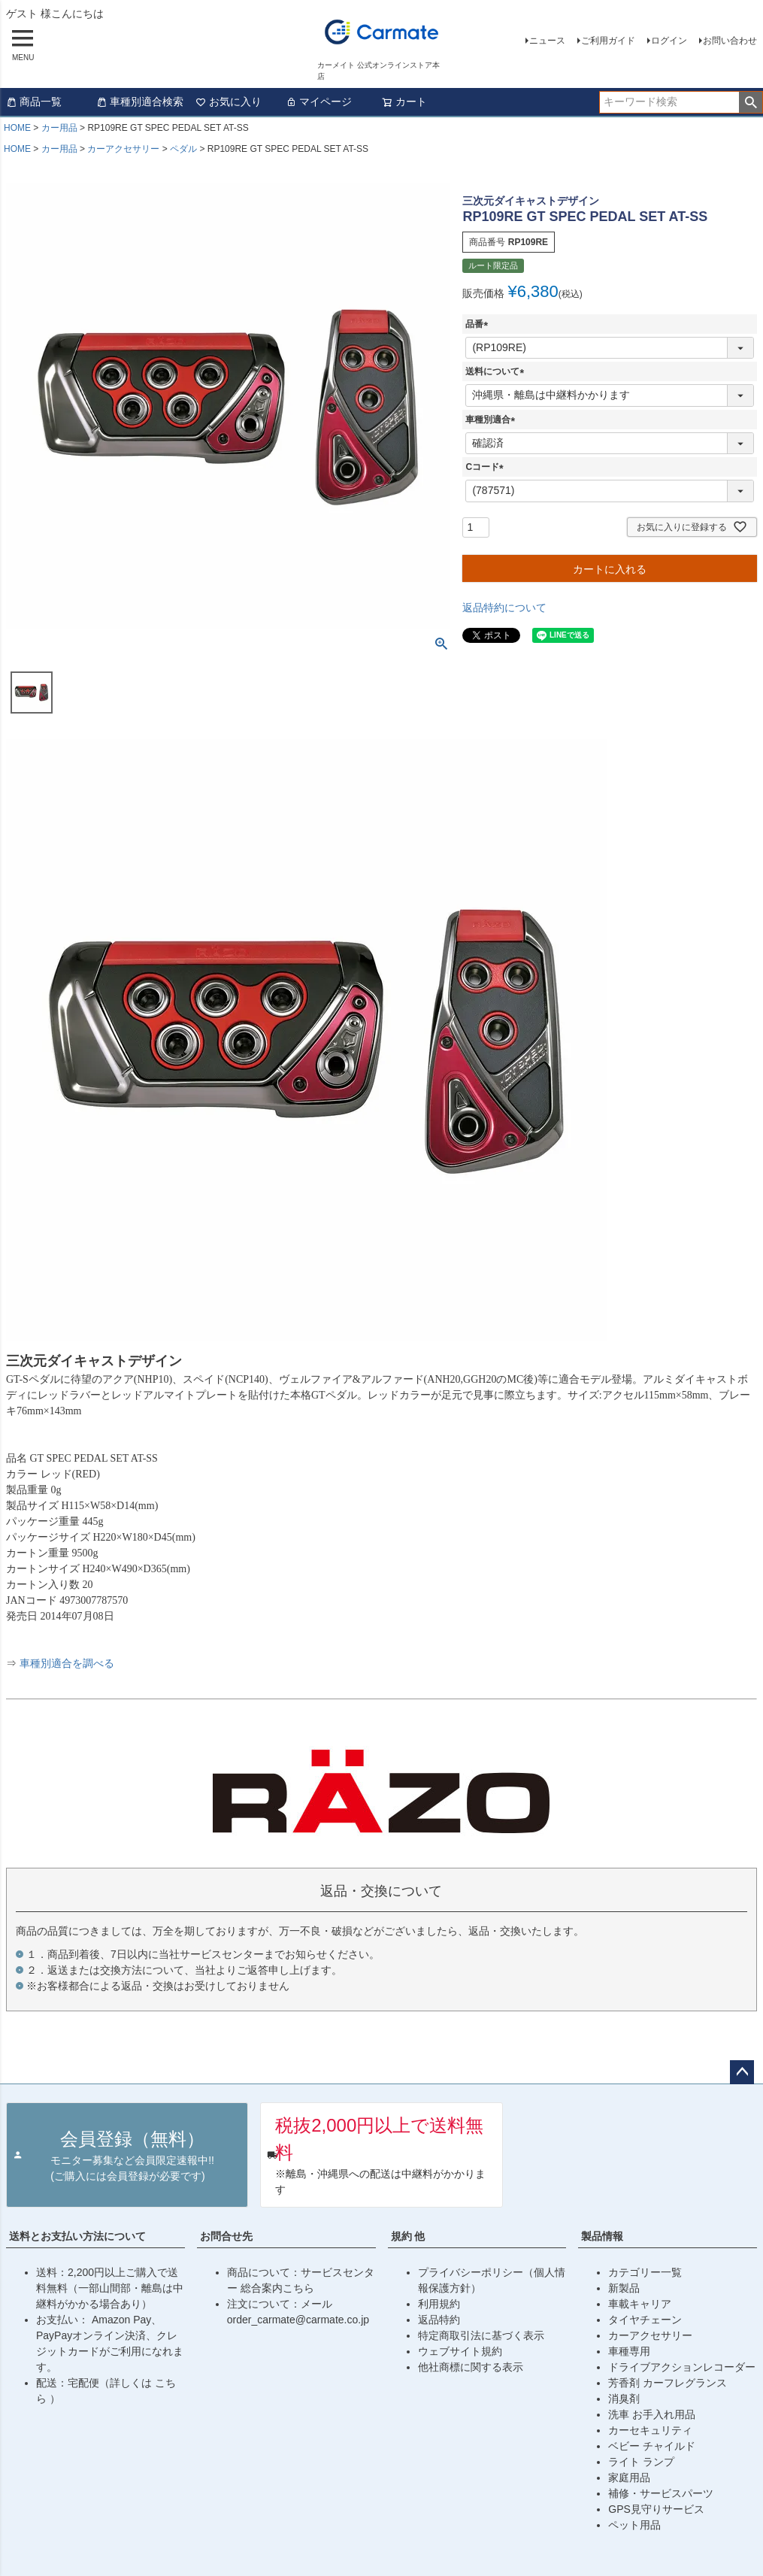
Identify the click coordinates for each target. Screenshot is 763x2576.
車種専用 (629, 2351)
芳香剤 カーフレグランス (667, 2383)
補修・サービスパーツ (660, 2493)
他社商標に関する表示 (470, 2367)
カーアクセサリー (123, 149)
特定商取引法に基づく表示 (481, 2335)
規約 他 (408, 2236)
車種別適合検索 (139, 101)
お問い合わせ (730, 40)
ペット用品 (634, 2525)
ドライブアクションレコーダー (681, 2367)
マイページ (319, 101)
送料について (496, 371)
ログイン (669, 40)
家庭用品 (629, 2477)
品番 (478, 324)
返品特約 (439, 2320)
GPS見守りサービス (656, 2509)
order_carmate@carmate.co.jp (298, 2320)
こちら (298, 2288)
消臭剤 (624, 2399)
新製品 (624, 2288)
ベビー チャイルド (651, 2446)
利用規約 (439, 2304)
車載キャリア (639, 2304)
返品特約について (504, 608)
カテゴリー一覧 (645, 2272)
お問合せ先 (226, 2236)
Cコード (486, 467)
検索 (750, 102)
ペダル (183, 149)
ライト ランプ (641, 2462)
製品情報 (602, 2236)
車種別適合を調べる (67, 1663)
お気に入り (228, 101)
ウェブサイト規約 (460, 2351)
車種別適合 (492, 419)
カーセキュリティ (650, 2430)
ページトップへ (742, 2072)
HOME (17, 128)
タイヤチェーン (645, 2320)
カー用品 (59, 128)
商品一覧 (34, 101)
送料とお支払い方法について (77, 2236)
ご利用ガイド (608, 40)
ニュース (547, 40)
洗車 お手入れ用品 (651, 2414)
